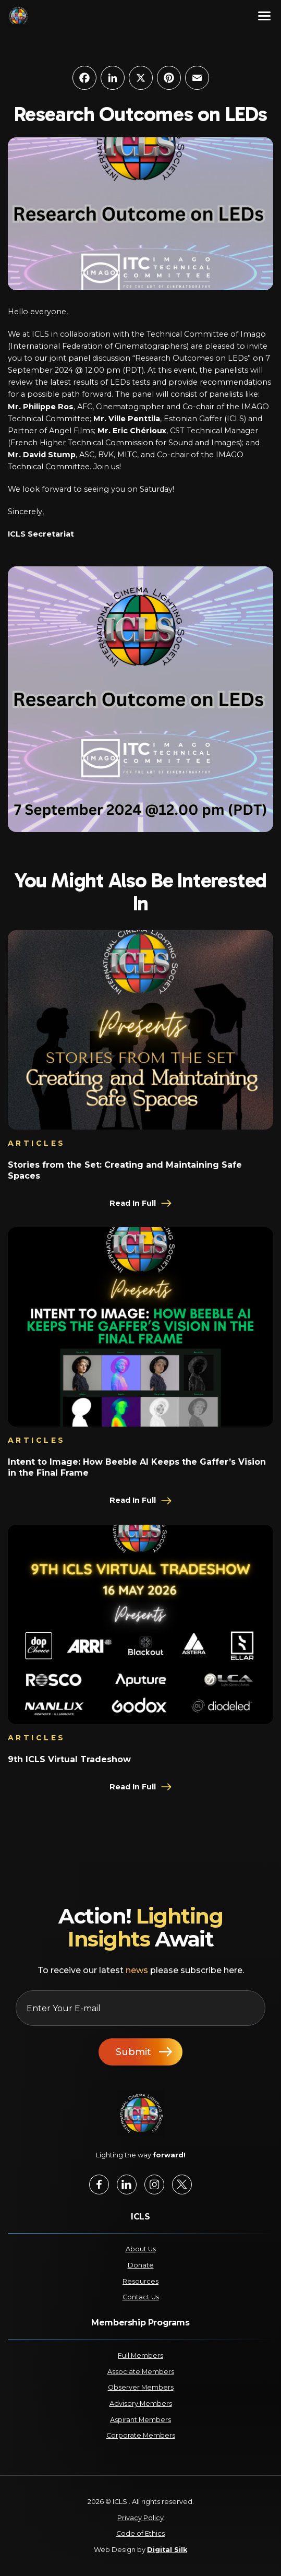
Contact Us (141, 2297)
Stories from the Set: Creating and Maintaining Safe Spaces (125, 1170)
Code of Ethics (140, 2533)
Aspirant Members (140, 2420)
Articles (37, 1143)
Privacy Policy (140, 2518)
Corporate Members (140, 2435)
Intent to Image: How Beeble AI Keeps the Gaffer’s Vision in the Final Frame (137, 1467)
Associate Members (140, 2372)
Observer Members (141, 2387)
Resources (140, 2281)
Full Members (140, 2355)
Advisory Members (140, 2403)
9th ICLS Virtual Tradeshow (69, 1759)
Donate (141, 2265)
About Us (141, 2249)
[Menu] (264, 16)
